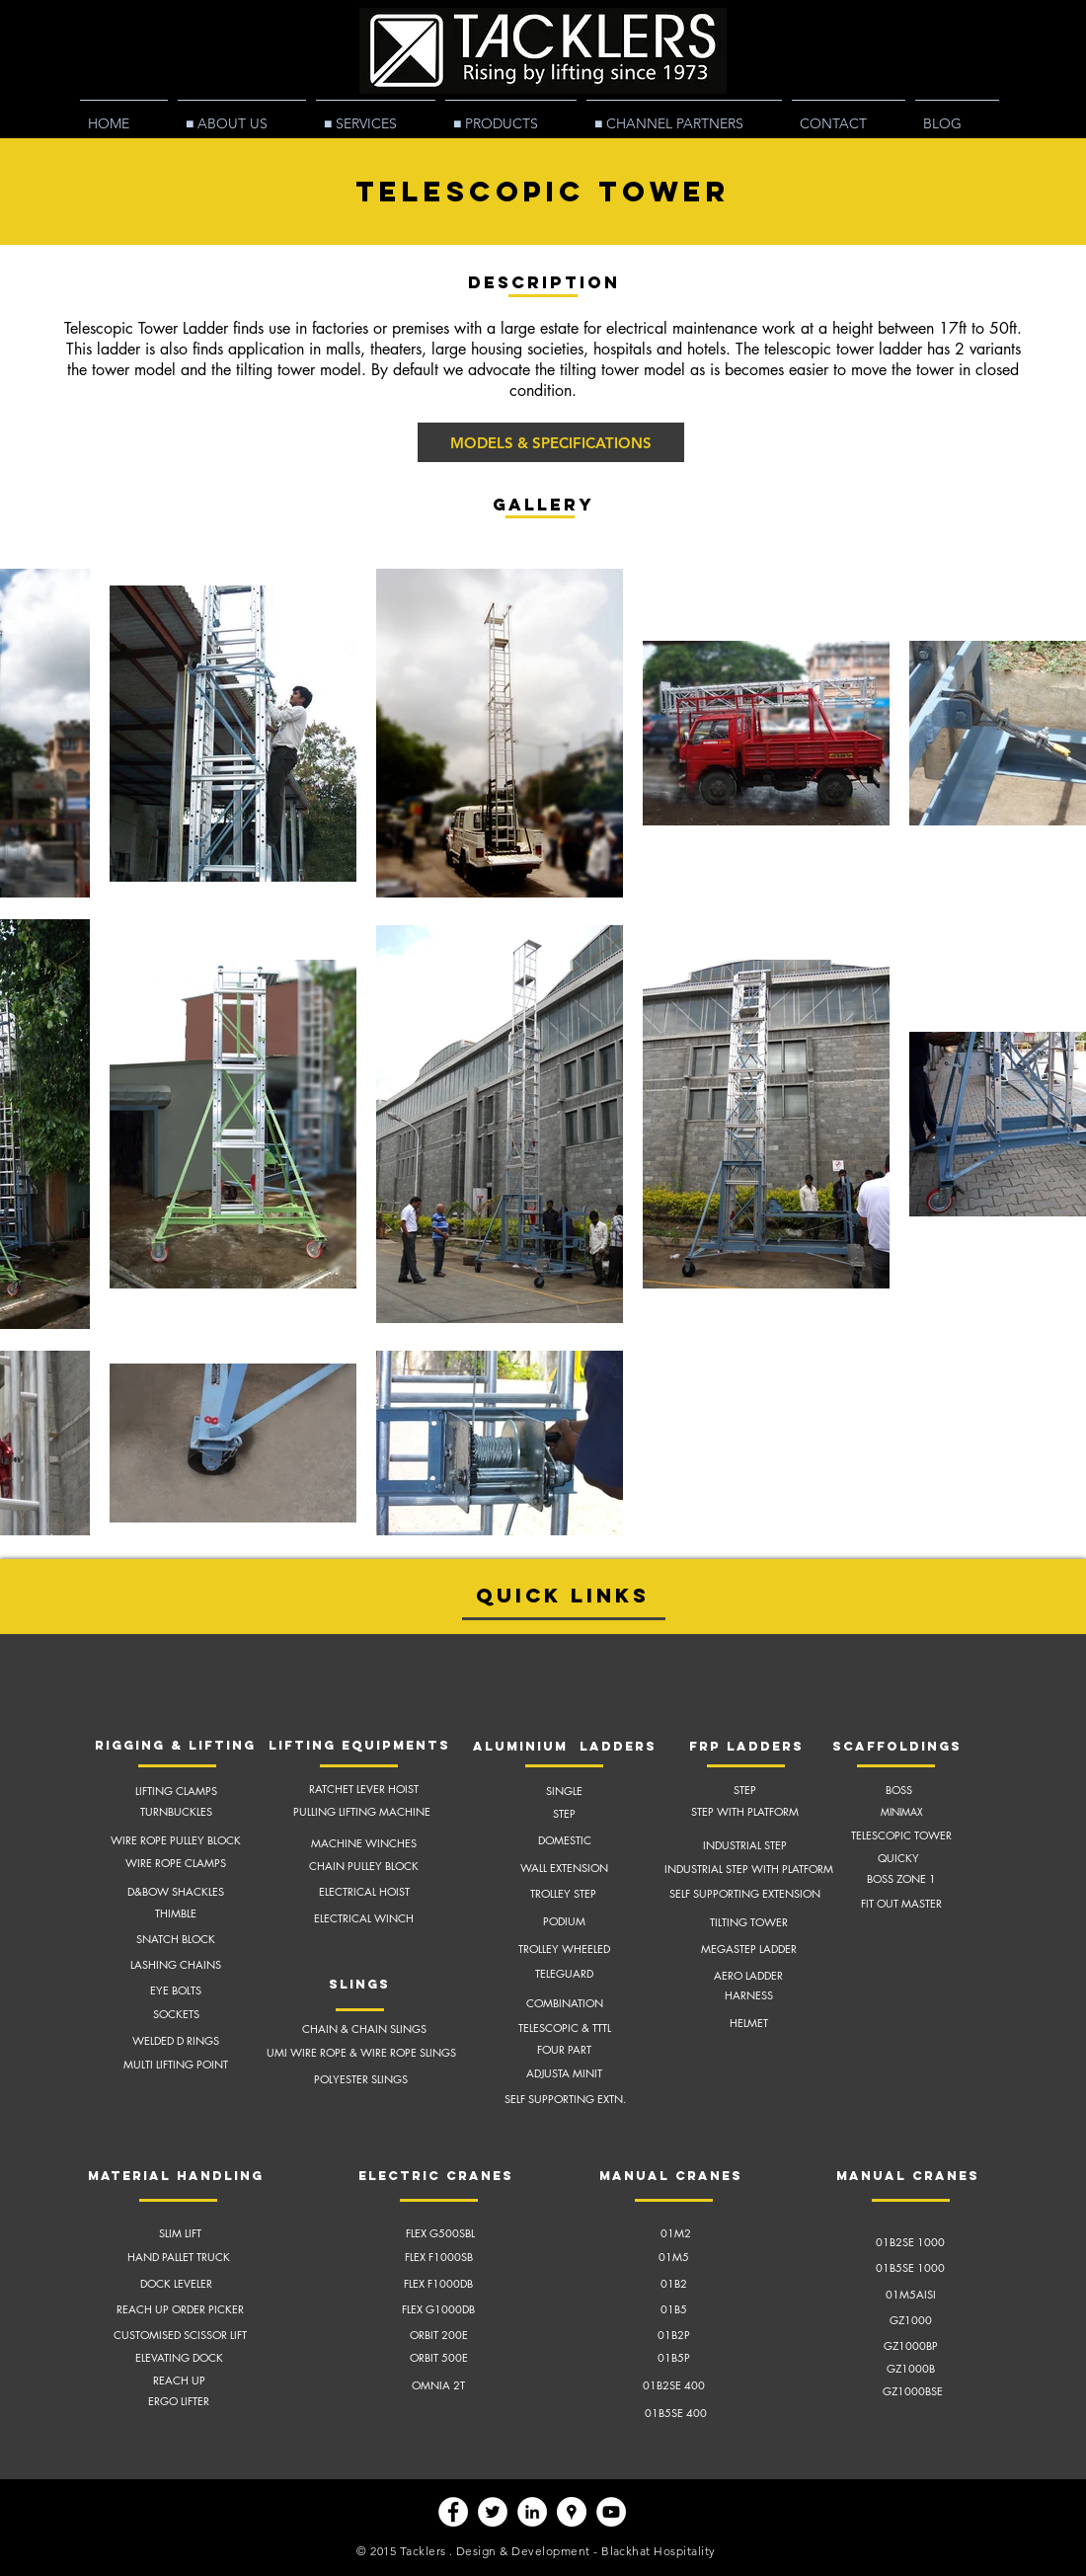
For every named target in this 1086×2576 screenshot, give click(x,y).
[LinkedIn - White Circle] (532, 2512)
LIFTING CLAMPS (176, 1790)
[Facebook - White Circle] (453, 2512)
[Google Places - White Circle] (571, 2512)
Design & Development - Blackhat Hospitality (586, 2550)
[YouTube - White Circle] (611, 2512)
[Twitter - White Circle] (492, 2512)
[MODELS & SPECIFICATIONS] (551, 442)
